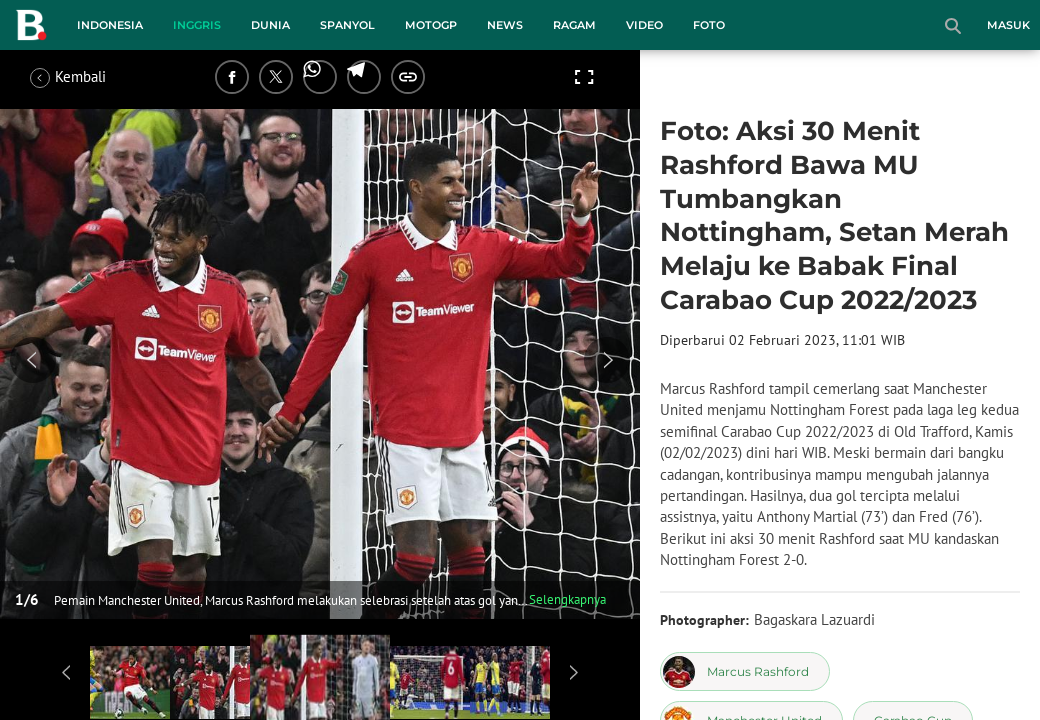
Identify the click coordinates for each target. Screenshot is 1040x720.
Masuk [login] (1008, 25)
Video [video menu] (644, 25)
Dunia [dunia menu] (270, 25)
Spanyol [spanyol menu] (347, 25)
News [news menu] (505, 25)
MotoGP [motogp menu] (431, 25)
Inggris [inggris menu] (197, 25)
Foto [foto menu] (709, 25)
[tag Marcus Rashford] (745, 671)
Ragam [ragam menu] (574, 25)
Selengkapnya (567, 599)
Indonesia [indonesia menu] (110, 25)
